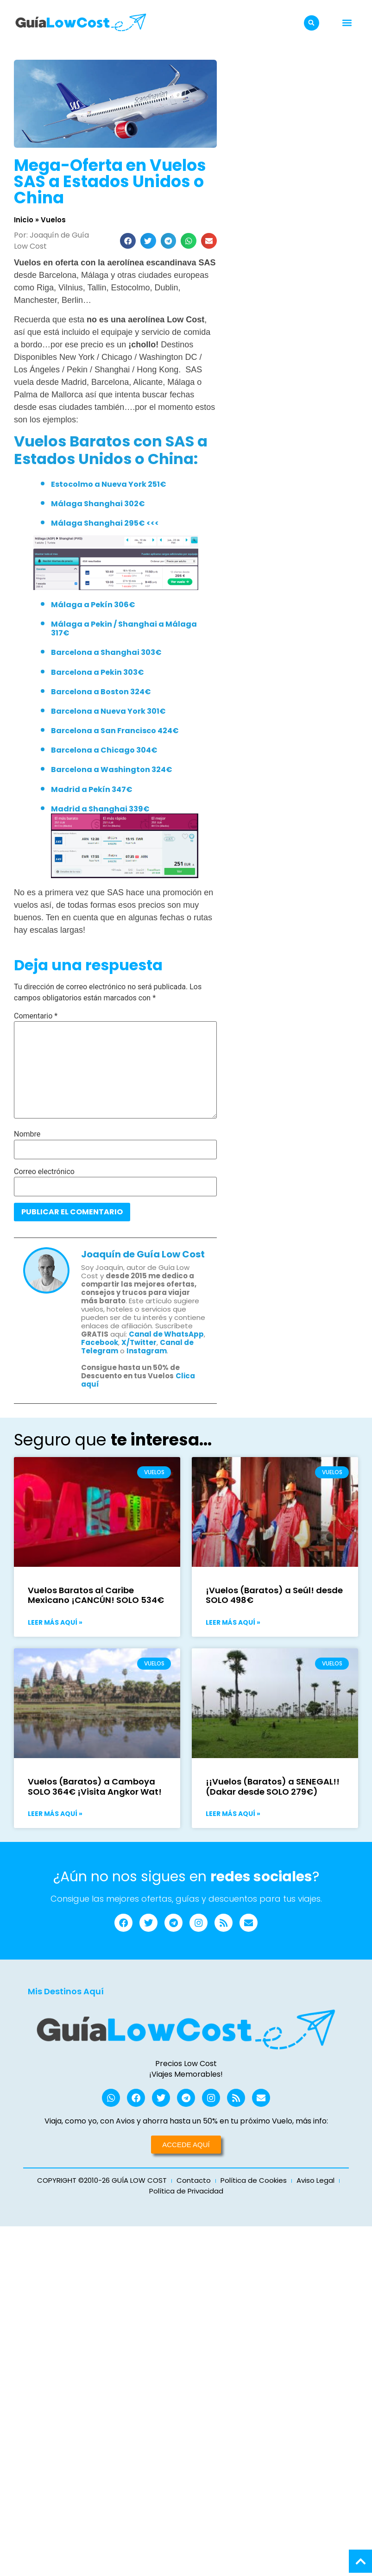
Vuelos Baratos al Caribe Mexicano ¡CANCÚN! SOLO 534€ (96, 1595)
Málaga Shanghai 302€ (98, 503)
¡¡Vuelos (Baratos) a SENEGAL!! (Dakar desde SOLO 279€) (273, 1786)
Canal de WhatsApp (166, 1334)
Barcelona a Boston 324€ (101, 691)
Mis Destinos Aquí (66, 1992)
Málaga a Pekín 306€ (93, 604)
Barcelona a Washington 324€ (111, 769)
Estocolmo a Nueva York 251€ (108, 484)
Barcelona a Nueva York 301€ (108, 711)
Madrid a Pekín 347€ (91, 789)
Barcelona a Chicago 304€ (104, 750)
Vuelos (53, 220)
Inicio (23, 220)
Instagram (146, 1351)
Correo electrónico (44, 1171)
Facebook (99, 1342)
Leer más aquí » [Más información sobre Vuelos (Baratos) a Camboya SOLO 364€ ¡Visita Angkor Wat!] (55, 1813)
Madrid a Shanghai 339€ (100, 809)
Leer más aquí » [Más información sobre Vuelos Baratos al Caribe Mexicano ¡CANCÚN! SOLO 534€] (55, 1622)
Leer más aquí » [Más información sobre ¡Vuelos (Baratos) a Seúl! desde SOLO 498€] (233, 1622)
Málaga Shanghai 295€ (98, 523)
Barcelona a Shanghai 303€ (106, 652)
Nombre (27, 1134)
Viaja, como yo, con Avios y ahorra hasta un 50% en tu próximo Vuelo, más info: (186, 2122)
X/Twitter (139, 1342)
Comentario (35, 1016)
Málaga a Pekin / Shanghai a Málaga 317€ (124, 628)
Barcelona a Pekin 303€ (97, 672)
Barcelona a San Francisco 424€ (115, 730)
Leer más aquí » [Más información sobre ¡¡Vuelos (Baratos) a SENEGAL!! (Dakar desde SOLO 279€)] (233, 1813)
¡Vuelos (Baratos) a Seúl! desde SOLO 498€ (274, 1595)
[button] (311, 23)
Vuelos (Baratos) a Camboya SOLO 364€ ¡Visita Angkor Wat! (95, 1786)
